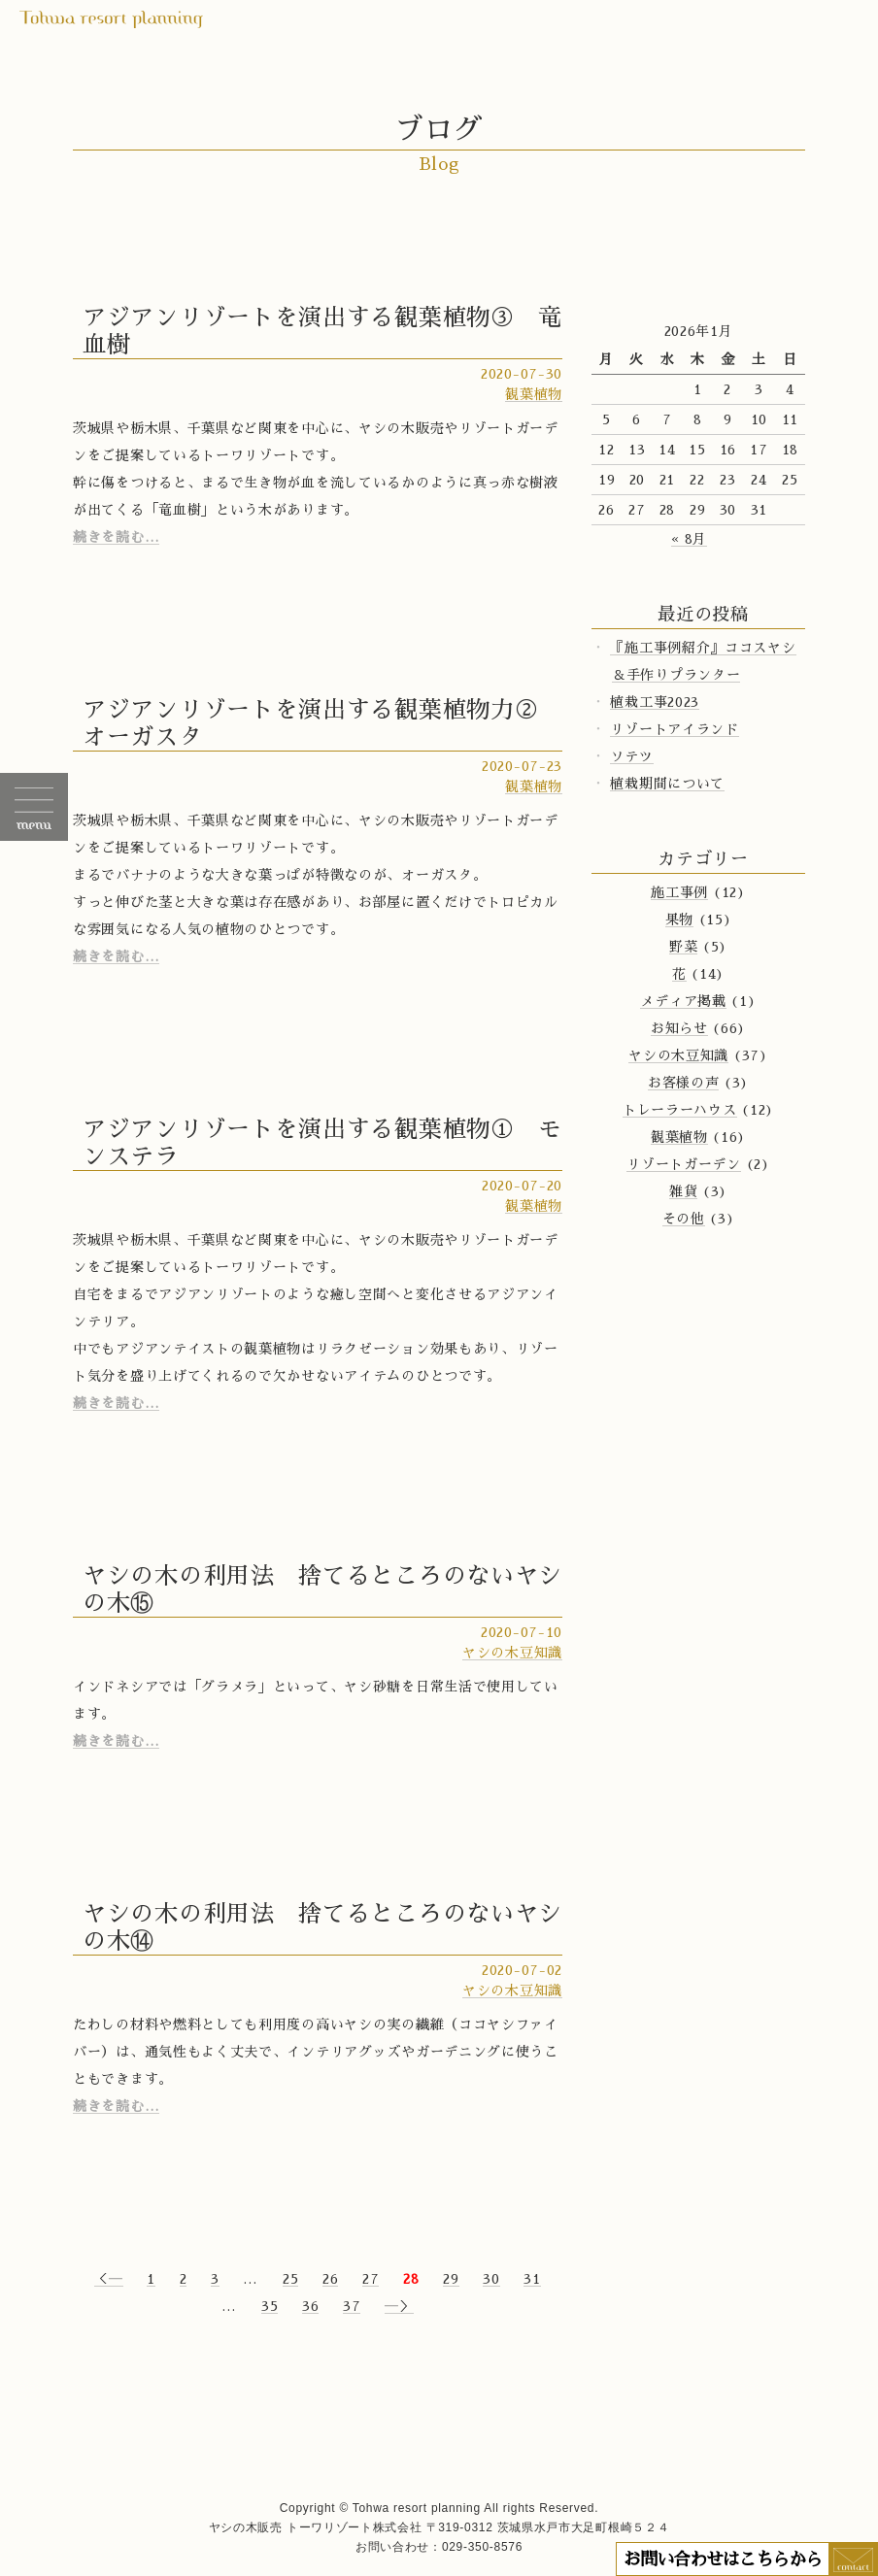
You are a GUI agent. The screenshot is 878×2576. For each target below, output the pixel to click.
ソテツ (631, 756)
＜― (108, 2279)
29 (450, 2279)
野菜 (683, 946)
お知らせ (679, 1028)
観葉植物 (533, 394)
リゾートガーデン (683, 1164)
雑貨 (683, 1191)
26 (330, 2279)
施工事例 (679, 892)
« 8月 (689, 539)
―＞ (399, 2306)
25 (290, 2279)
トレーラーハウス (680, 1110)
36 (310, 2306)
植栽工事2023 (654, 702)
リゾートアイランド (674, 729)
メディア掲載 (683, 1001)
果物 (679, 919)
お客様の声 (684, 1082)
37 (351, 2306)
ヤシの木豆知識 (512, 1652)
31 (531, 2279)
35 (269, 2306)
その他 (683, 1218)
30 (491, 2279)
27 (370, 2279)
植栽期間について (667, 783)
